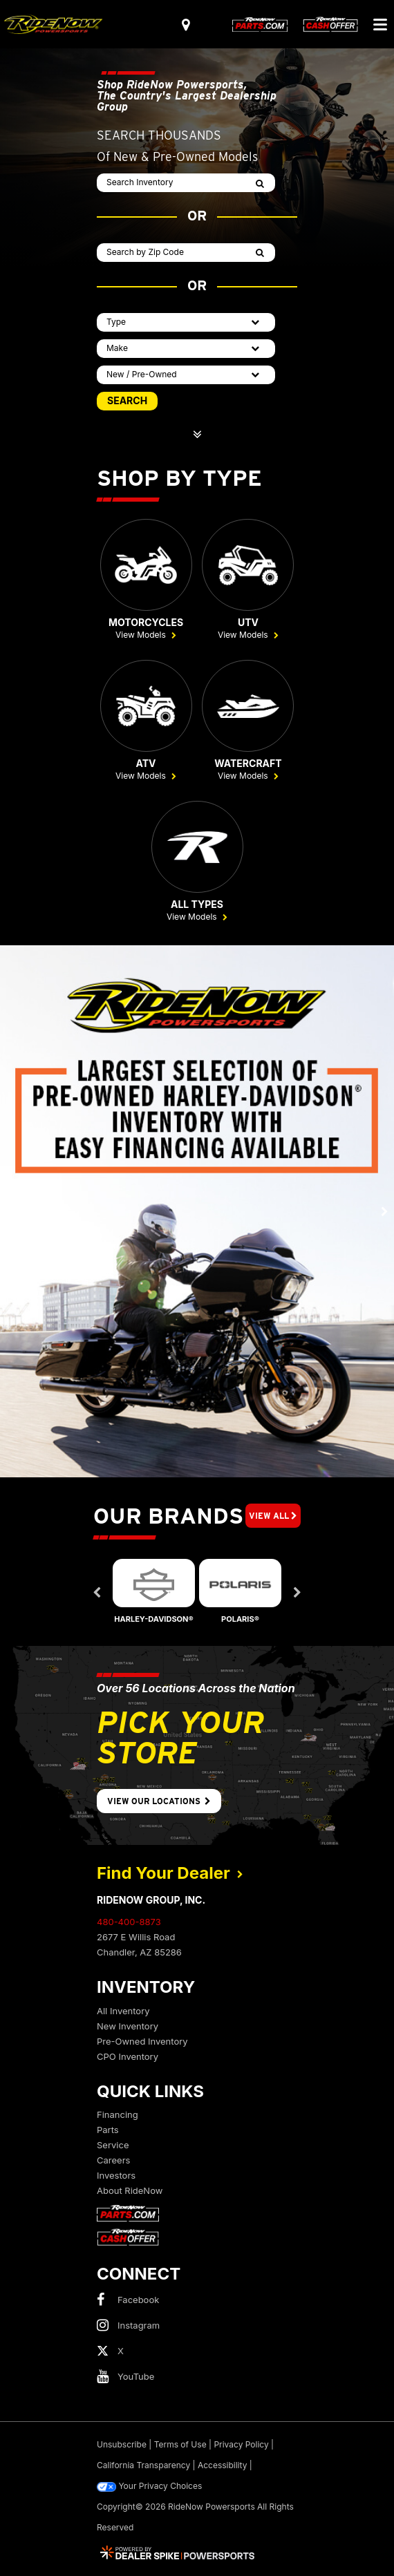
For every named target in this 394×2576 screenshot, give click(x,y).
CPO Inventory (127, 2056)
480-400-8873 (129, 1921)
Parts (108, 2129)
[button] (10, 1211)
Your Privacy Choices (149, 2486)
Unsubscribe (122, 2444)
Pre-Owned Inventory (142, 2041)
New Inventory (127, 2026)
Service (113, 2144)
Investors (116, 2175)
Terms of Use (180, 2444)
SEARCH (127, 400)
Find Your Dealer (170, 1873)
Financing (117, 2114)
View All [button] (273, 1515)
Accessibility (222, 2465)
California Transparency (143, 2465)
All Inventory (123, 2010)
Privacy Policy (241, 2444)
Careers (113, 2160)
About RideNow (129, 2190)
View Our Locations (159, 1801)
